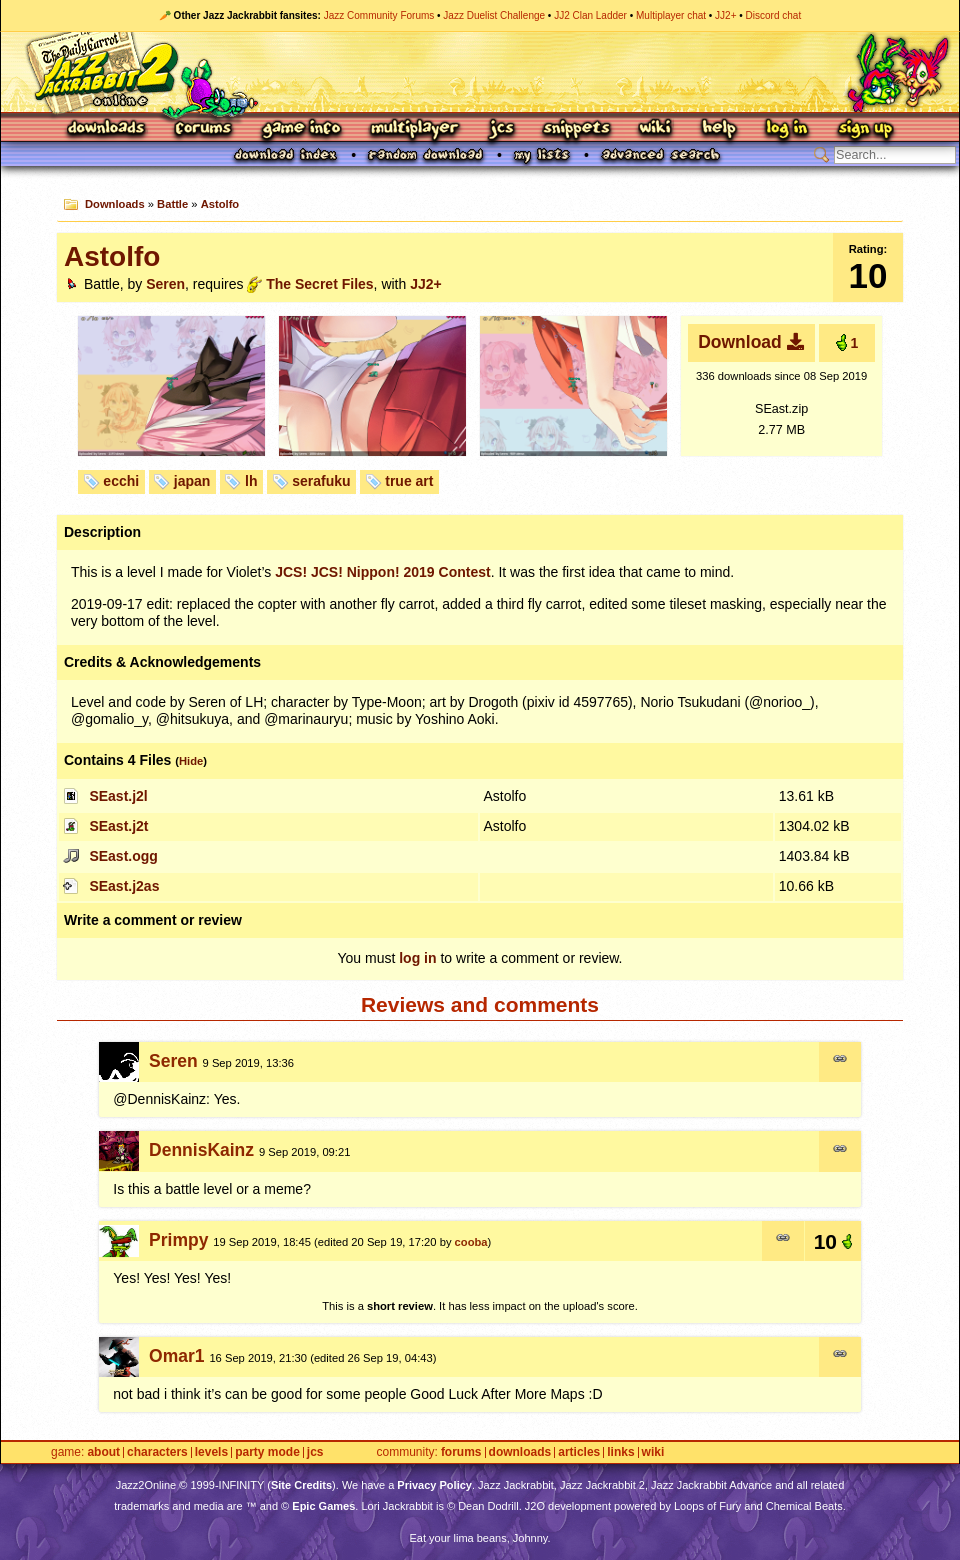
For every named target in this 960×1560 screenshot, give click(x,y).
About (103, 1452)
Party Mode (267, 1452)
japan (192, 481)
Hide (191, 761)
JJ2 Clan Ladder (590, 15)
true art (409, 481)
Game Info (301, 129)
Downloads (107, 129)
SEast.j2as (124, 886)
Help (719, 129)
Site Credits (301, 1485)
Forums (204, 129)
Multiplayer (414, 129)
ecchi (121, 481)
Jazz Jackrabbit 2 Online (479, 72)
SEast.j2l (118, 796)
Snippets (577, 129)
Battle (172, 204)
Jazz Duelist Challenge (494, 15)
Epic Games (323, 1506)
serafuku (321, 481)
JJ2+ (725, 15)
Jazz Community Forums (379, 15)
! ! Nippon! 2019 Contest (383, 572)
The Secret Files (319, 284)
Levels (211, 1452)
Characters (157, 1452)
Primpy (178, 1240)
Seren (165, 284)
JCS (501, 129)
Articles (579, 1452)
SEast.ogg (123, 856)
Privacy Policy (434, 1485)
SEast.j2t (118, 826)
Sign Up (865, 129)
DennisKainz (201, 1150)
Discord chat (774, 15)
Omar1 (176, 1356)
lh (251, 481)
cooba (471, 1242)
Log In (787, 129)
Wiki (656, 129)
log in (417, 958)
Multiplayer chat (671, 15)
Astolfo (220, 204)
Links (620, 1452)
